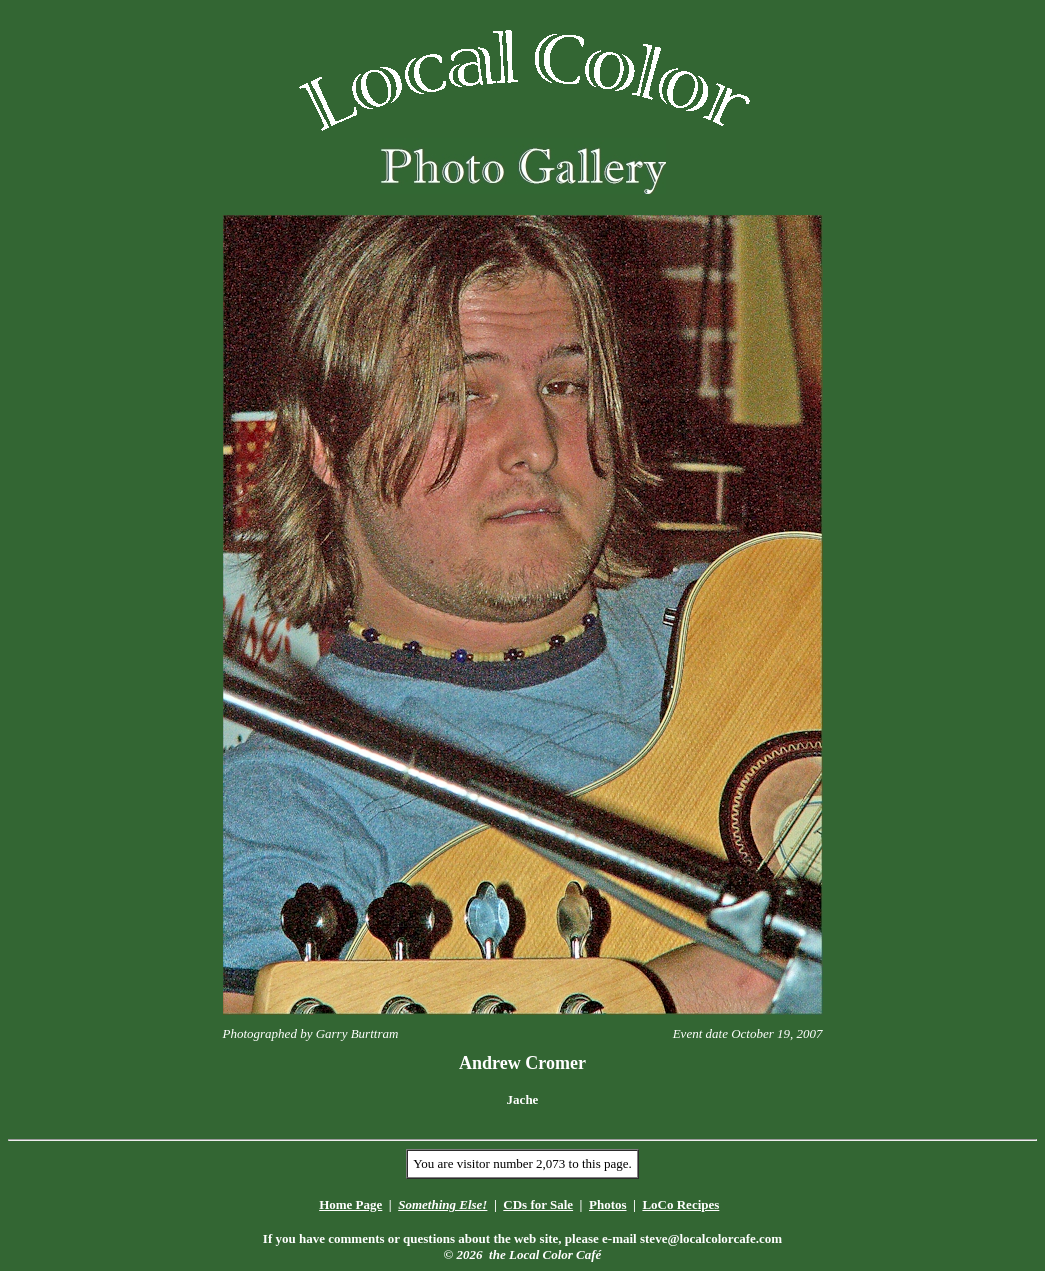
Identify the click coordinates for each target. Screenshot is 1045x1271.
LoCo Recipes (680, 1204)
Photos (608, 1204)
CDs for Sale (538, 1204)
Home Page (350, 1204)
